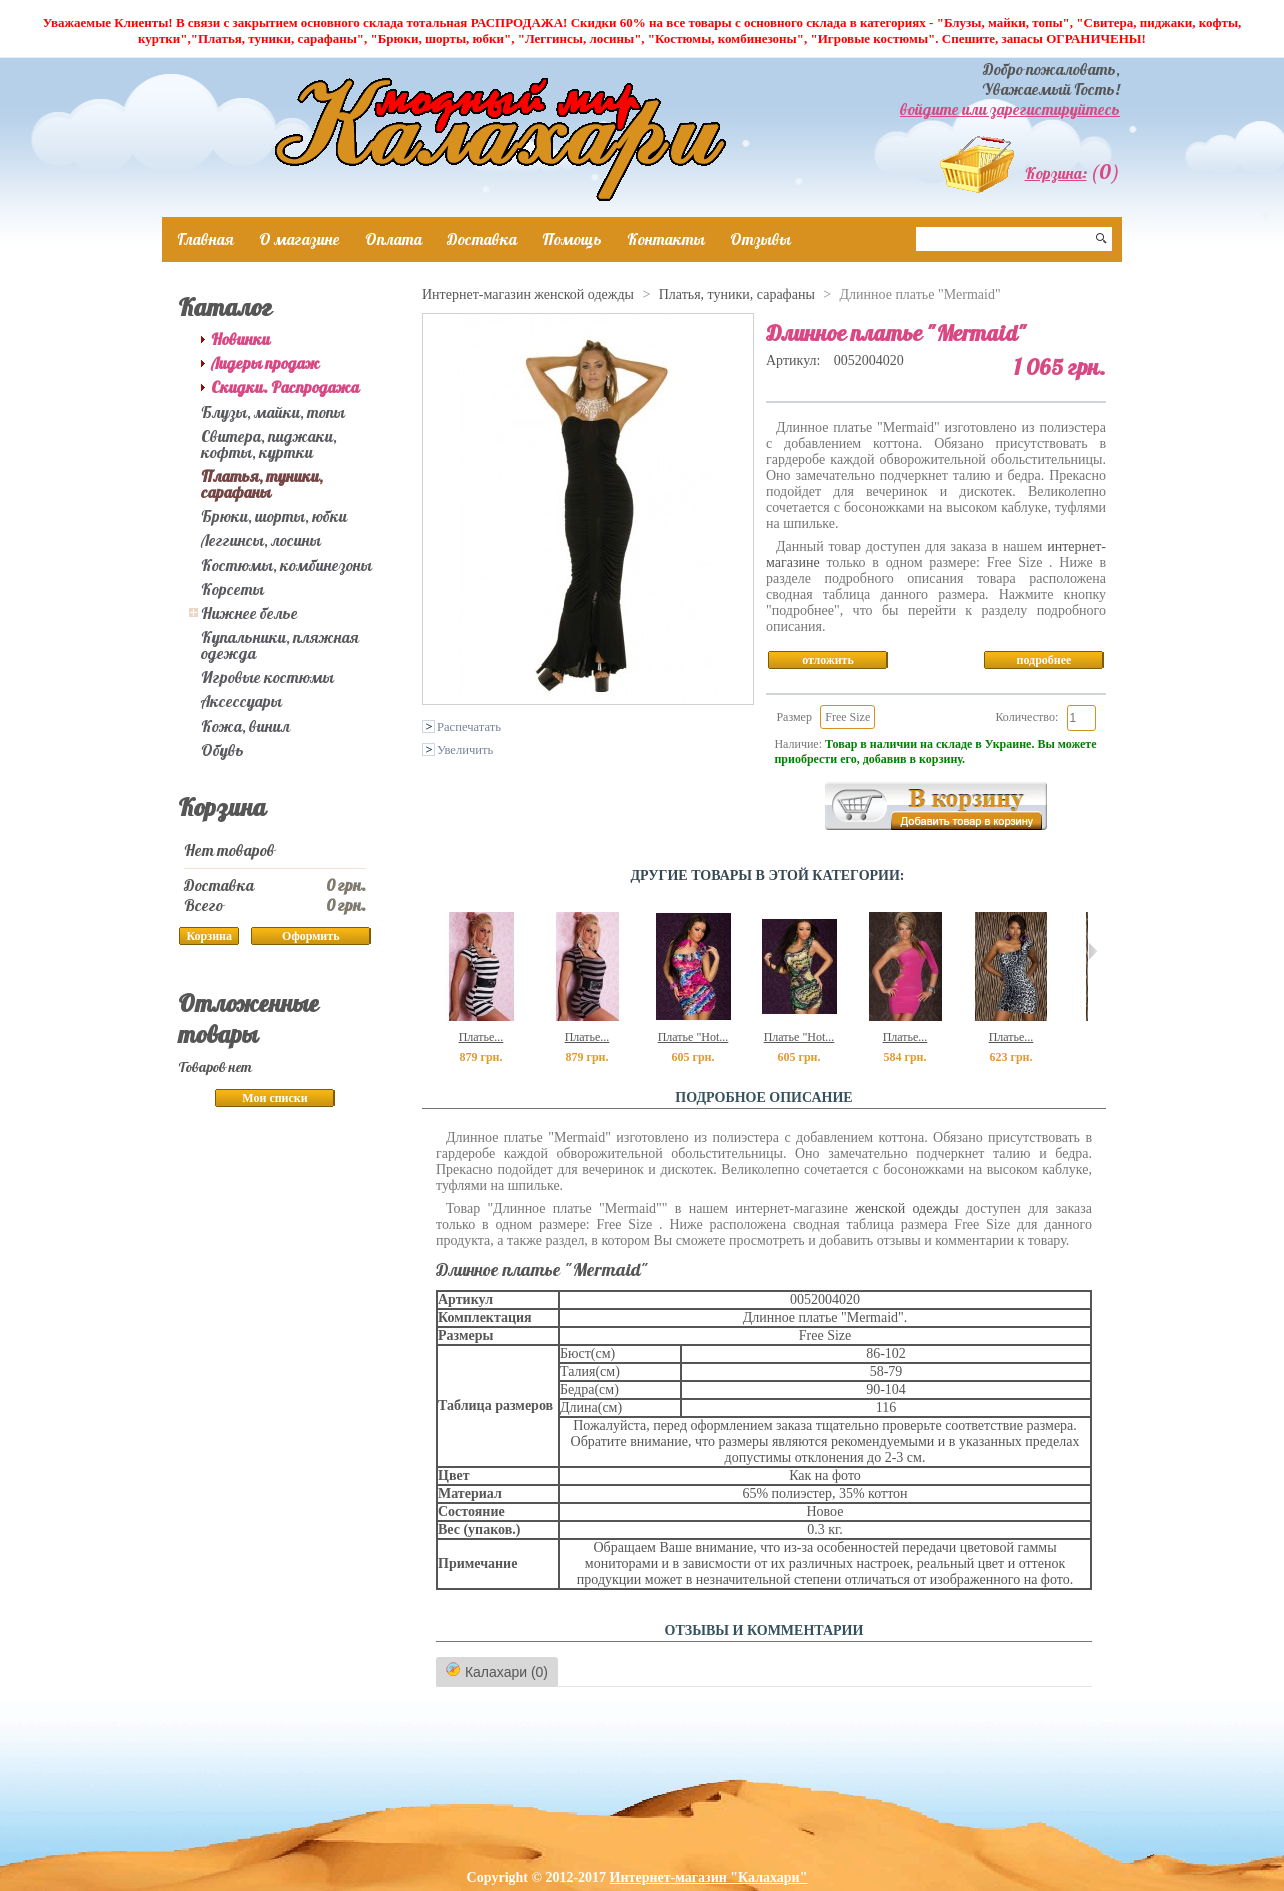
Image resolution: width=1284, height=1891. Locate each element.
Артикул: (795, 360)
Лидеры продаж (265, 363)
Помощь (572, 239)
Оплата (393, 239)
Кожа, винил (245, 726)
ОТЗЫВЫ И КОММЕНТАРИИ (764, 1630)
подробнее (1044, 660)
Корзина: (1056, 173)
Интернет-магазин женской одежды (528, 294)
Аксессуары (241, 701)
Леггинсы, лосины (261, 540)
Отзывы (760, 239)
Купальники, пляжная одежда (280, 645)
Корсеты (232, 589)
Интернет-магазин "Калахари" (709, 1877)
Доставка (482, 239)
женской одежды (906, 1208)
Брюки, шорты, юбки (274, 516)
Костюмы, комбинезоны (286, 565)
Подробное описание (763, 1097)
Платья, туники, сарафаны (262, 484)
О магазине (299, 239)
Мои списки (274, 1098)
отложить (828, 660)
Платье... (481, 1037)
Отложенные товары (248, 1018)
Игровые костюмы (267, 677)
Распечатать (469, 727)
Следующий (1092, 951)
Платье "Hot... (693, 1037)
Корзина (222, 807)
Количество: (1026, 717)
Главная (205, 239)
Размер (794, 717)
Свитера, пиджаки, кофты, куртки (269, 444)
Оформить (310, 936)
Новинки (240, 339)
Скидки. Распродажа (285, 387)
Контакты (666, 239)
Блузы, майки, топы (273, 412)
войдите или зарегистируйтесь (1010, 109)
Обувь (222, 750)
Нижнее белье (249, 613)
